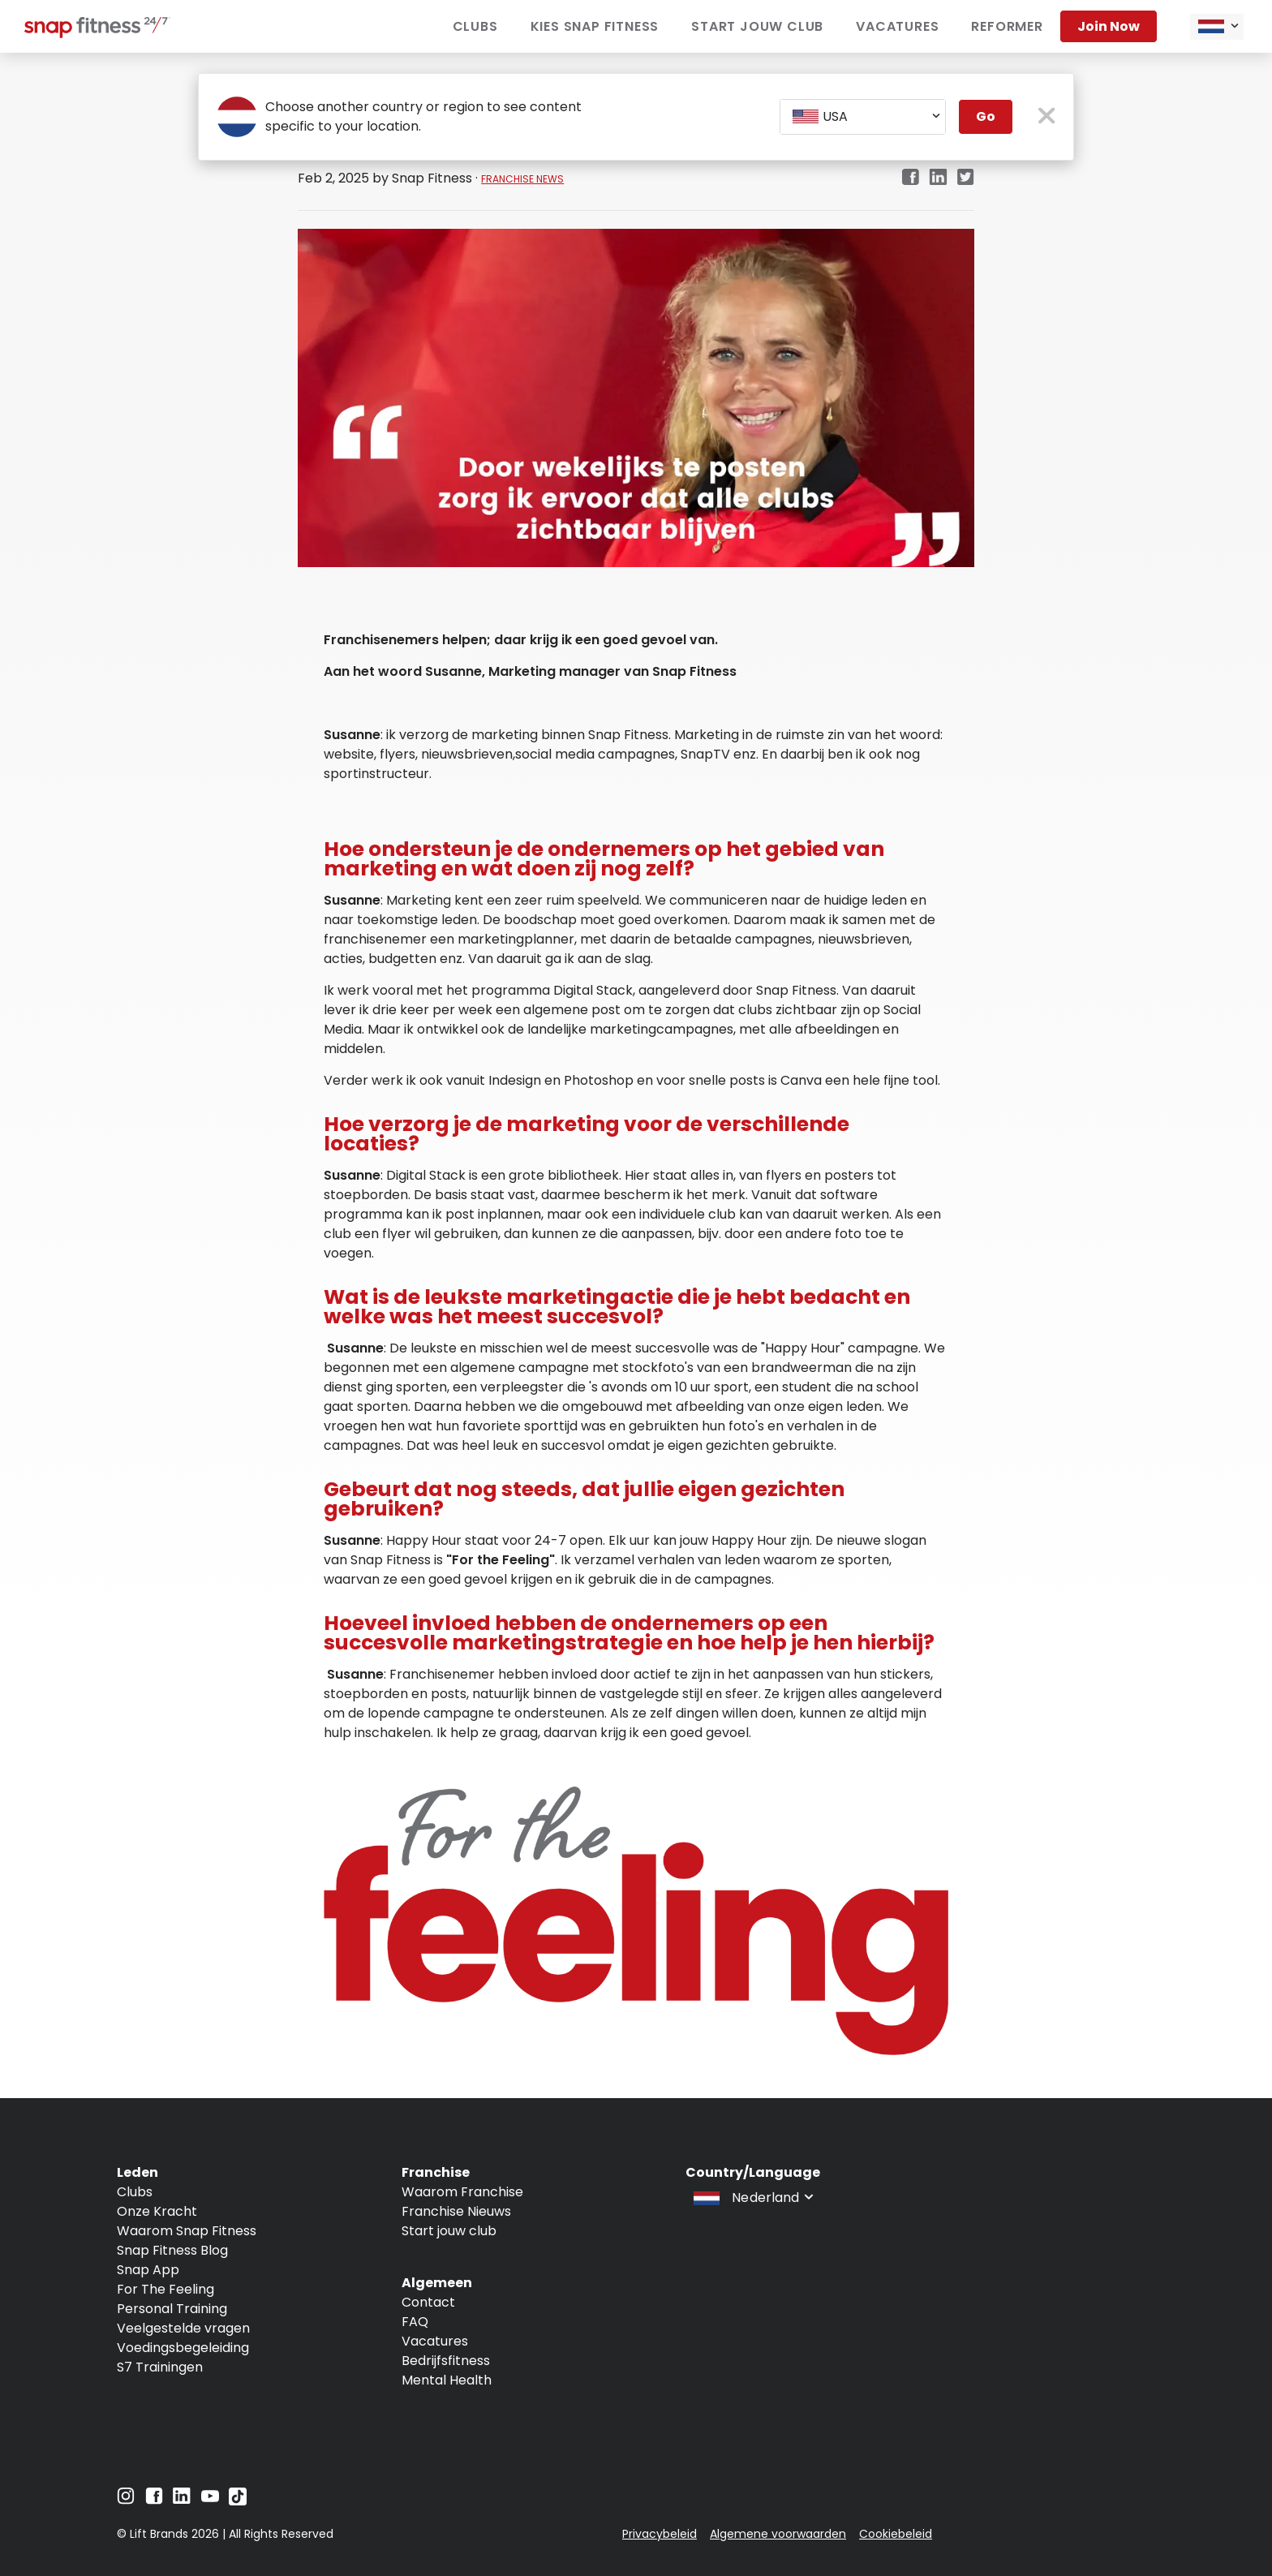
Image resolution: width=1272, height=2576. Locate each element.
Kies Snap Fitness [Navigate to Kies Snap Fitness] (595, 26)
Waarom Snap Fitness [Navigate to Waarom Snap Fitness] (186, 2230)
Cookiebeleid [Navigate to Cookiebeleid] (895, 2534)
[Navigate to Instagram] (126, 2500)
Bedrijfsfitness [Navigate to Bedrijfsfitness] (446, 2360)
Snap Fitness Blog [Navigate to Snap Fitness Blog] (172, 2250)
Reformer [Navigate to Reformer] (1006, 26)
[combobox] (1217, 27)
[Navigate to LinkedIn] (182, 2499)
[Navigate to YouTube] (210, 2500)
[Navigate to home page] (97, 33)
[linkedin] (938, 178)
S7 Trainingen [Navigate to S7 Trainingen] (160, 2367)
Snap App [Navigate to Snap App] (148, 2269)
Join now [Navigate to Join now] (1108, 26)
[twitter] (965, 178)
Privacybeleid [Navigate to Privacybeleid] (659, 2534)
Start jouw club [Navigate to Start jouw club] (757, 26)
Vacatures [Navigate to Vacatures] (435, 2341)
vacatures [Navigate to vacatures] (897, 26)
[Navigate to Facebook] (154, 2500)
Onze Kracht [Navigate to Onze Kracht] (157, 2211)
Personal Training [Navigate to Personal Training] (172, 2308)
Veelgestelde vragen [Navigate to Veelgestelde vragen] (183, 2328)
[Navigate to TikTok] (238, 2501)
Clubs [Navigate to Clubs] (475, 26)
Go (985, 116)
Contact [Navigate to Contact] (428, 2302)
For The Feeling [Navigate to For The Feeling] (165, 2289)
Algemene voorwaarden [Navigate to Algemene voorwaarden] (778, 2534)
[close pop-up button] (1046, 117)
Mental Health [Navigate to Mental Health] (447, 2380)
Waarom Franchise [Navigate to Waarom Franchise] (462, 2192)
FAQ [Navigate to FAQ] (415, 2321)
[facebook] (910, 178)
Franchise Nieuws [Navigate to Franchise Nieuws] (456, 2211)
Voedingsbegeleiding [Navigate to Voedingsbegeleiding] (183, 2347)
